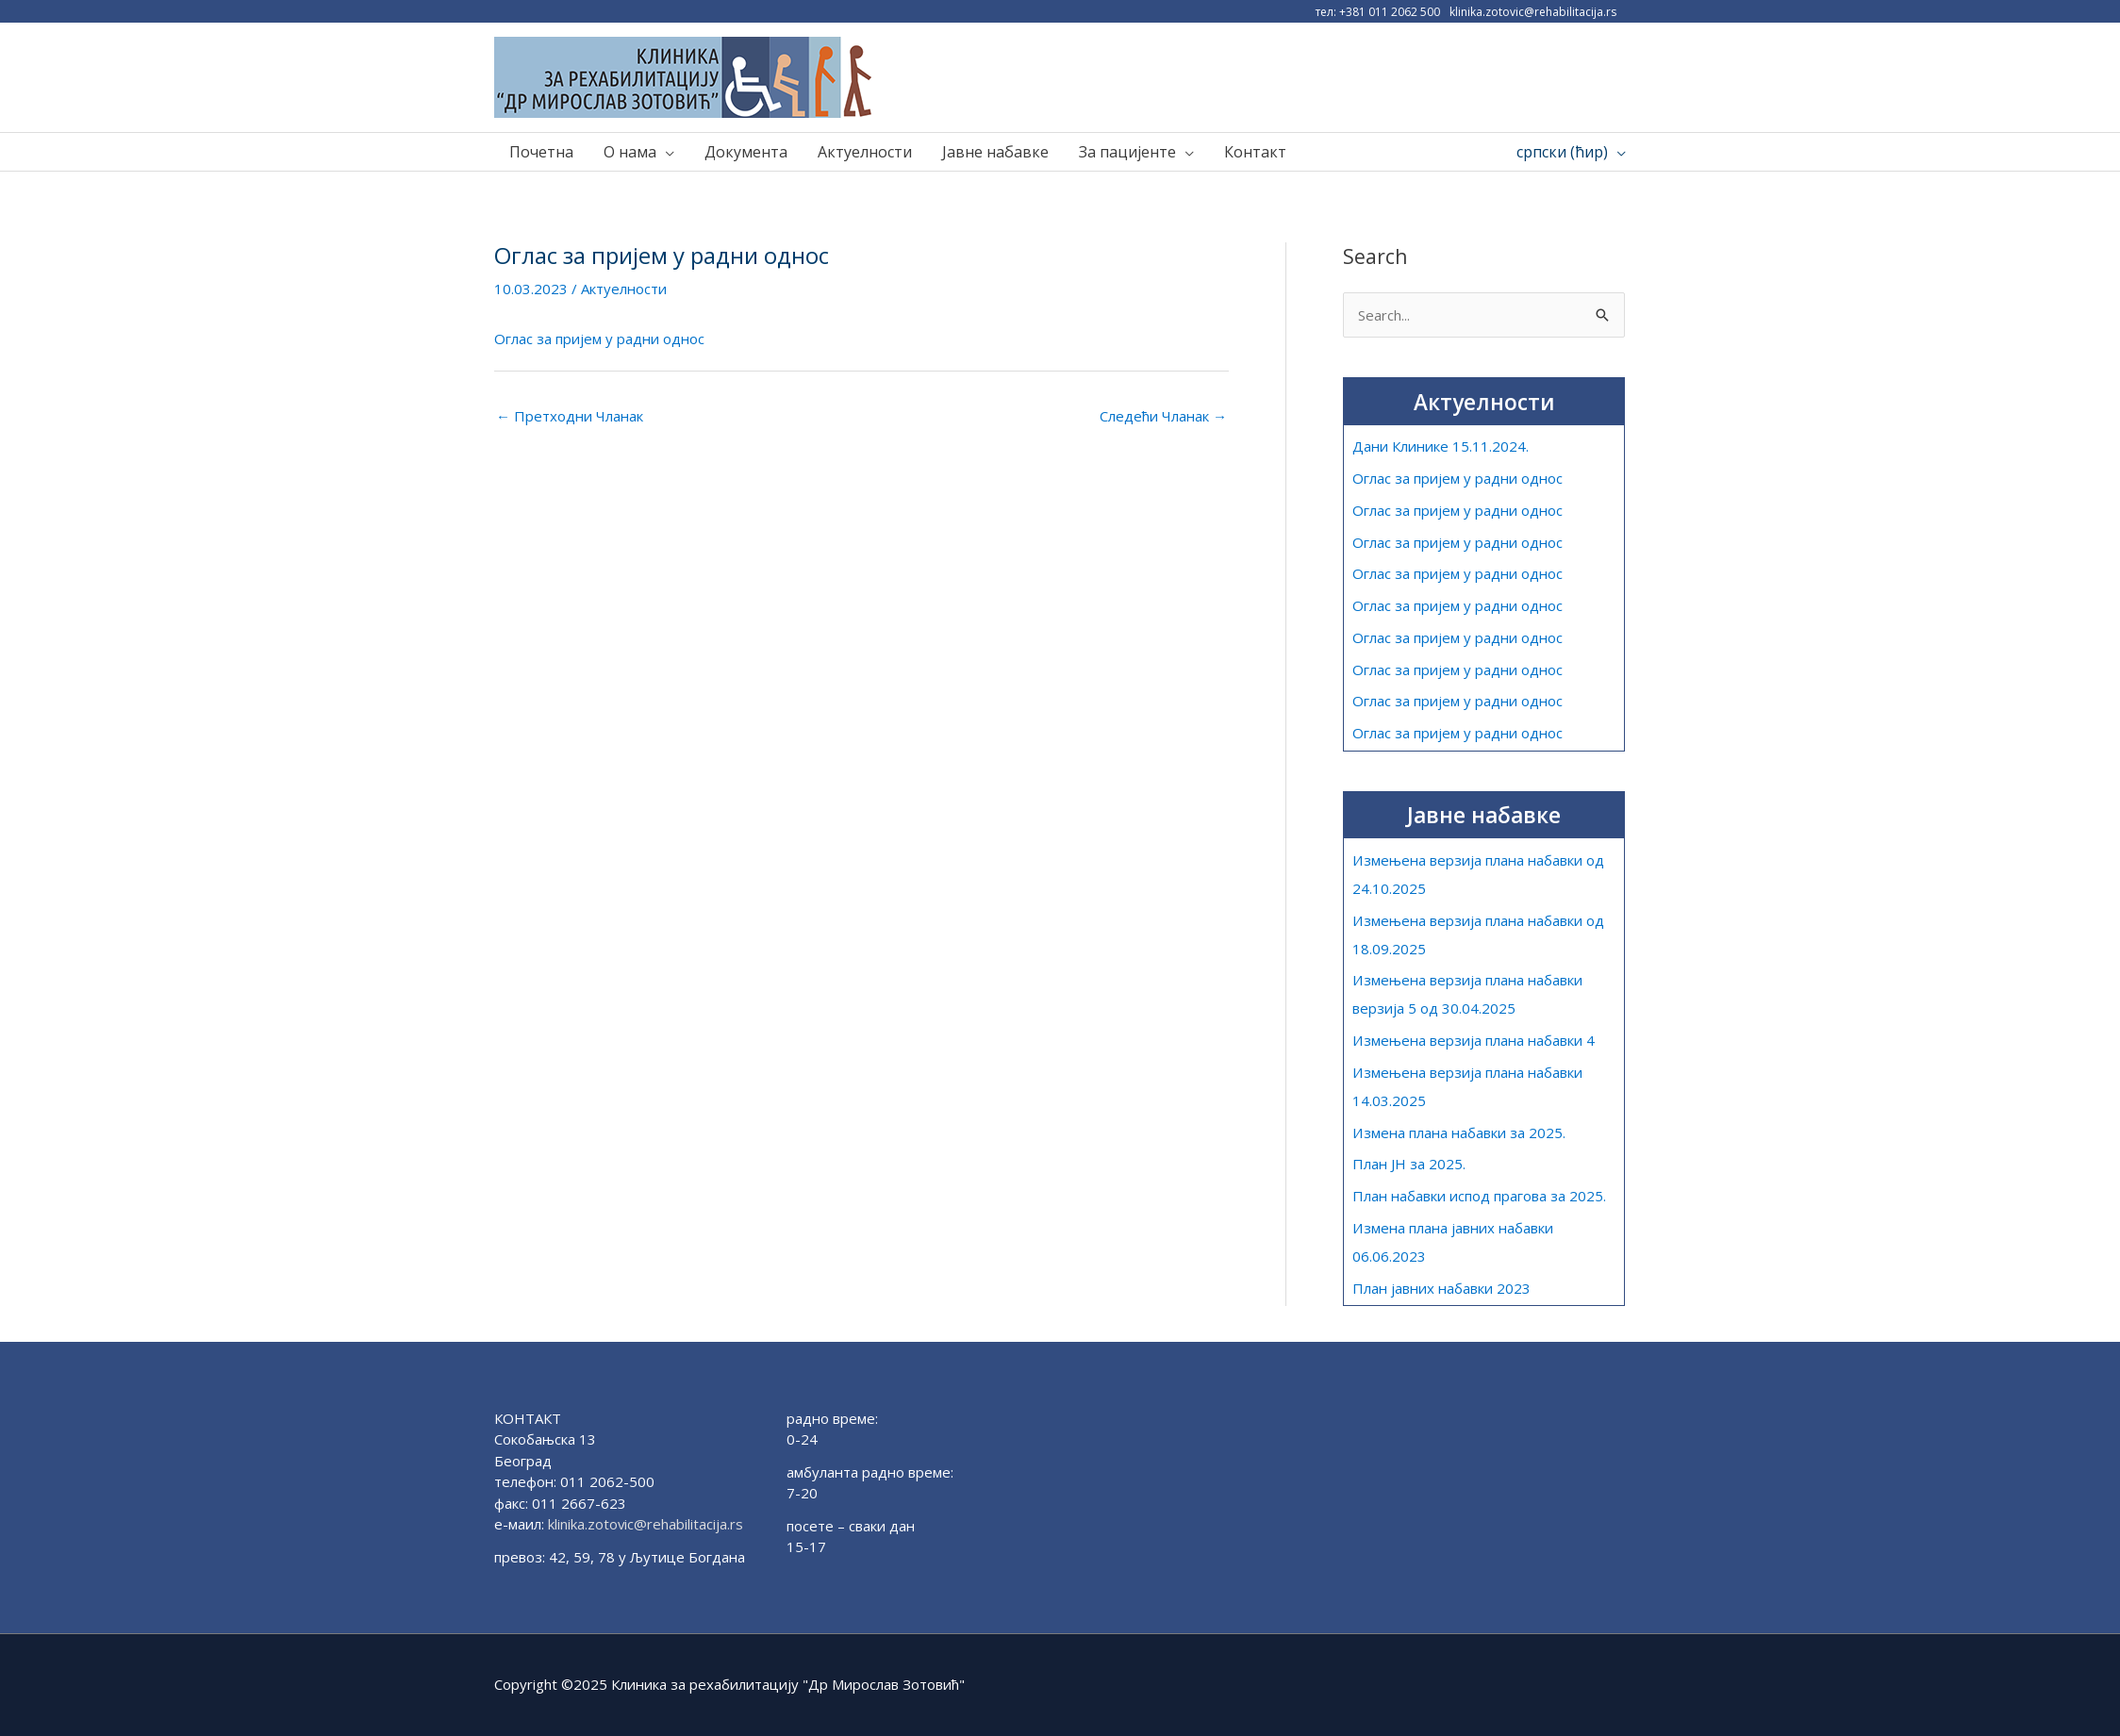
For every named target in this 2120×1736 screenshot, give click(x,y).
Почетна (541, 152)
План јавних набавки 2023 (1441, 1288)
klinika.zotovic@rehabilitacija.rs (1532, 12)
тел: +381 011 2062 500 (1378, 12)
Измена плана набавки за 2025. (1458, 1132)
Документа (745, 152)
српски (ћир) (1562, 152)
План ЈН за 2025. (1409, 1164)
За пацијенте (1127, 152)
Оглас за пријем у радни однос (599, 338)
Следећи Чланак (1163, 415)
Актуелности (865, 152)
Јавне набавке (995, 152)
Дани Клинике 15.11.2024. (1440, 447)
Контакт (1255, 152)
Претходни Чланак (569, 415)
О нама (630, 152)
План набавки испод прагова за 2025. (1479, 1195)
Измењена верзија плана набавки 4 (1473, 1040)
